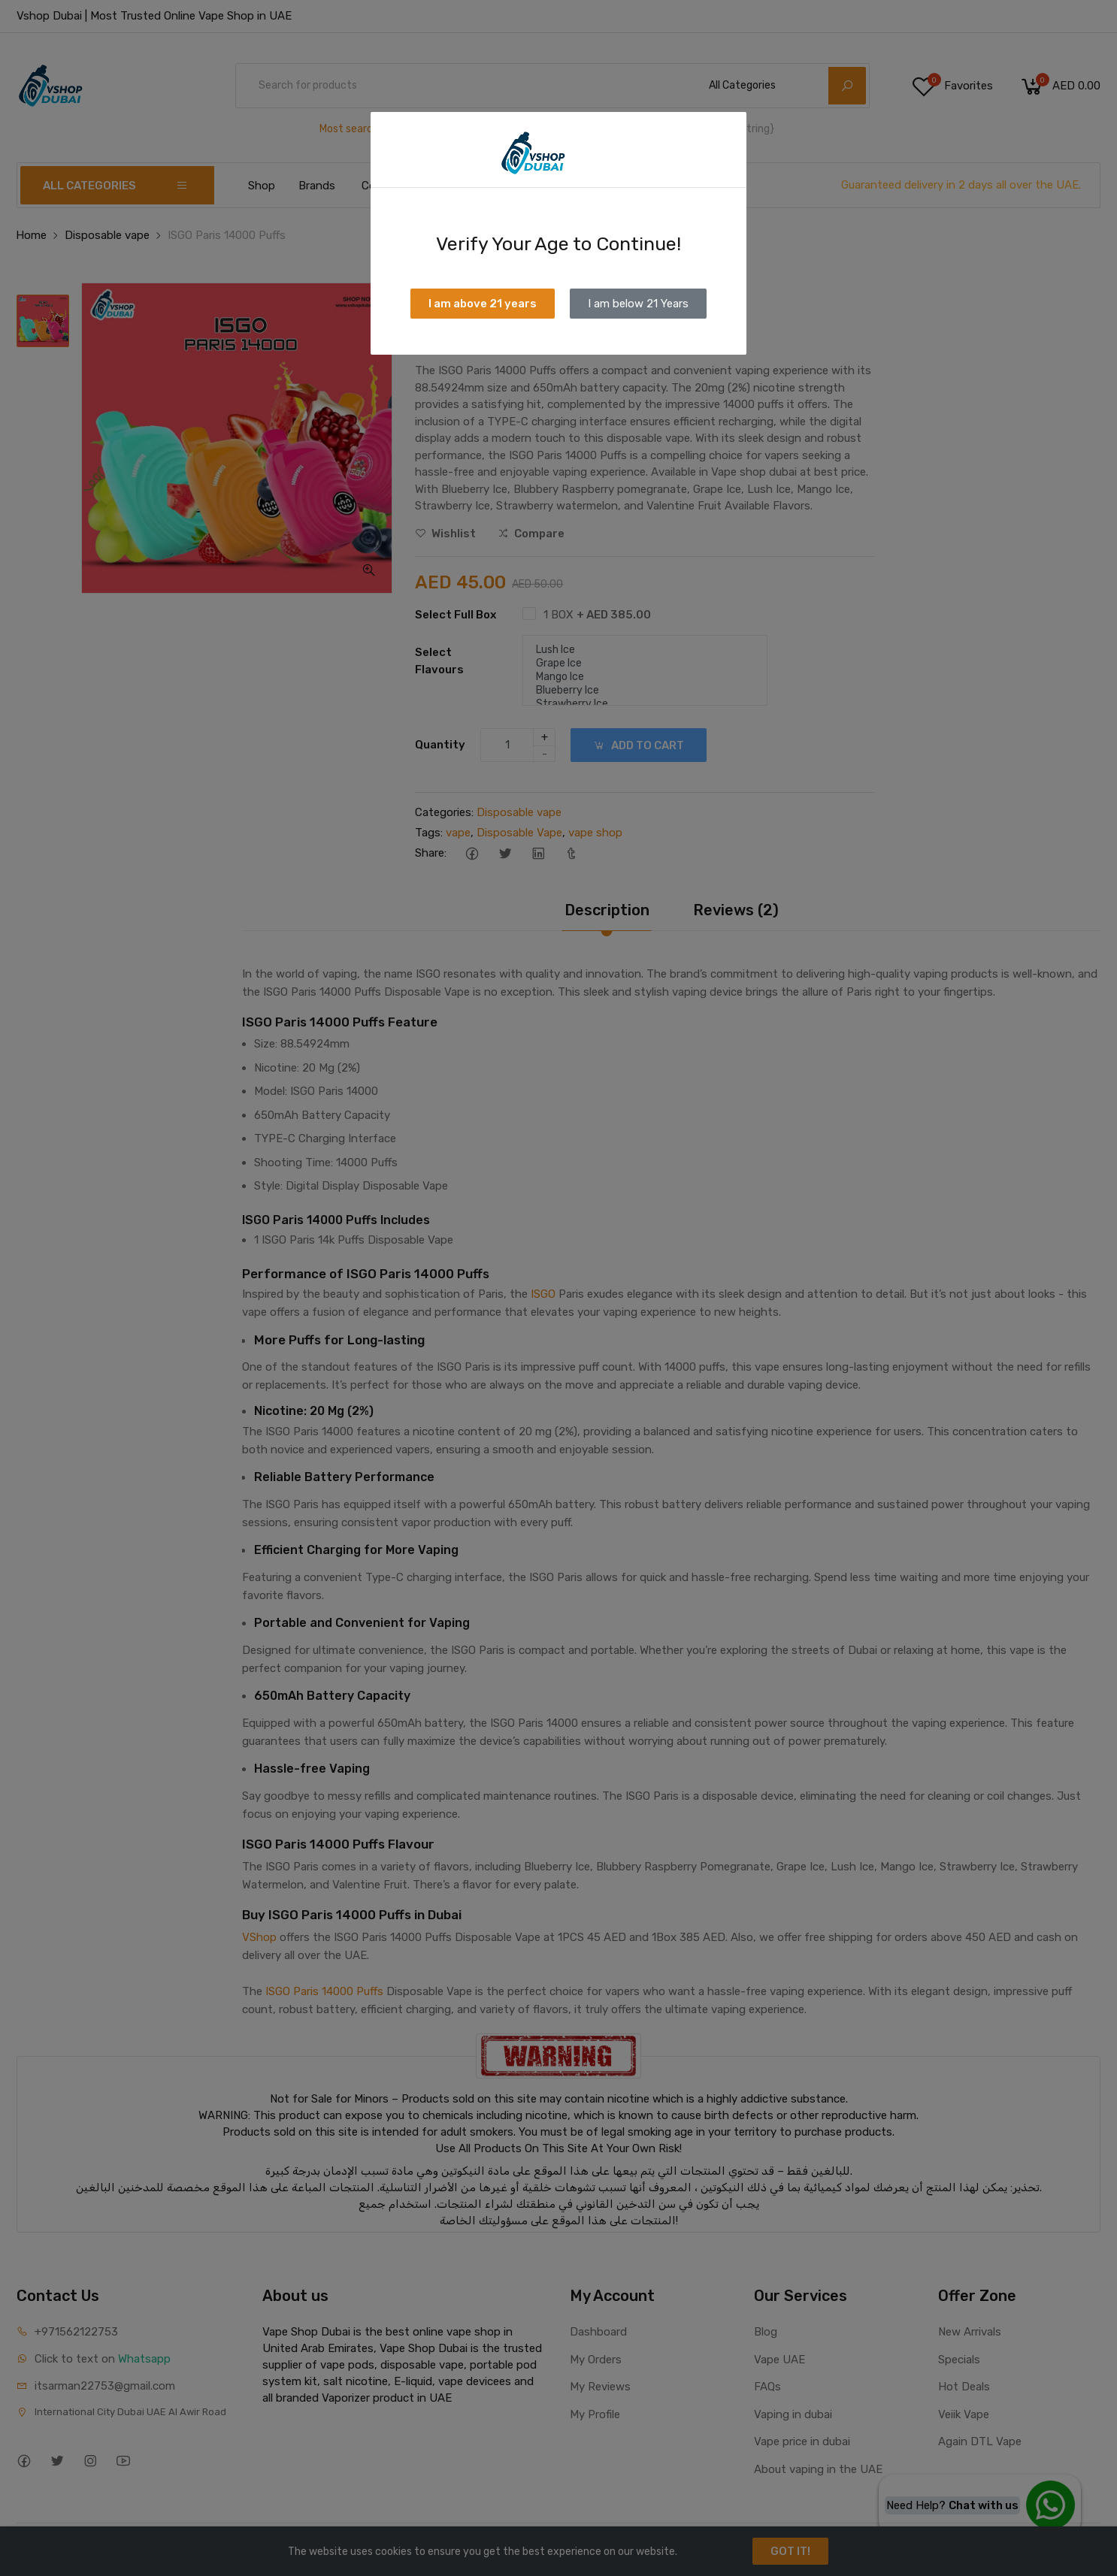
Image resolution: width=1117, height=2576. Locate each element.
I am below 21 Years (638, 303)
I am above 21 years (482, 303)
